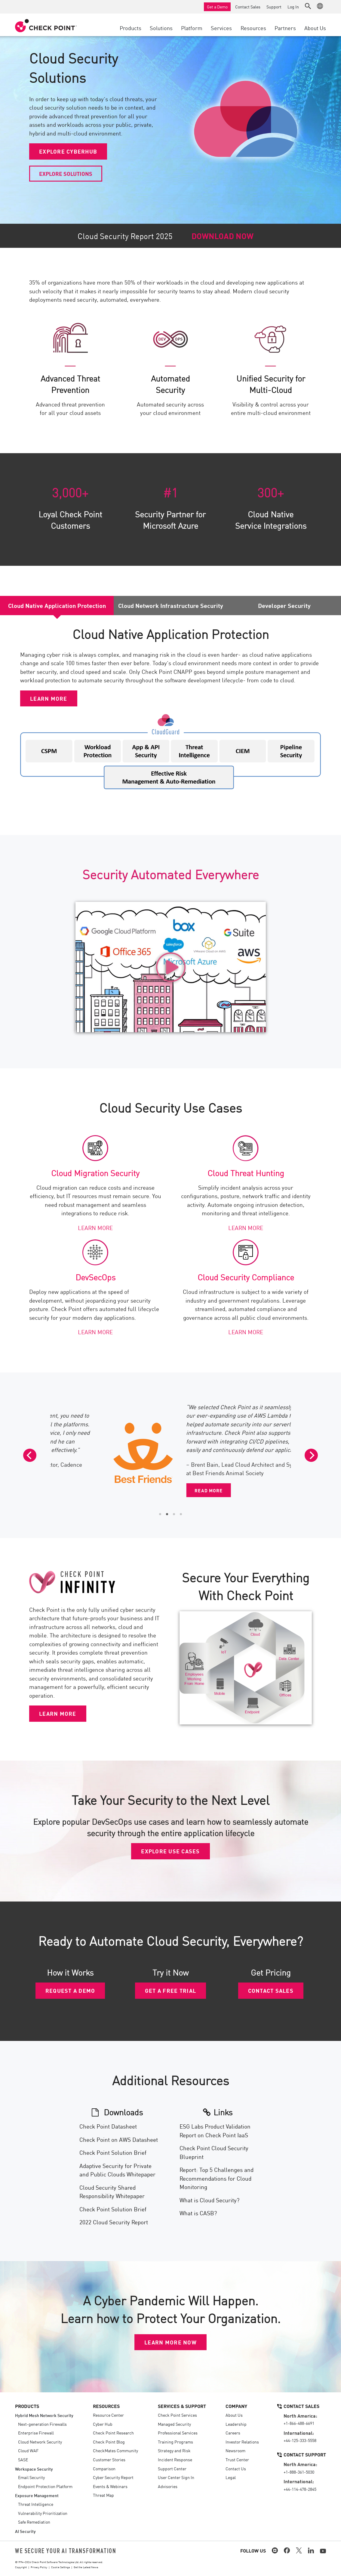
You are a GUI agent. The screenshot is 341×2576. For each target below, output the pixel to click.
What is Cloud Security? (209, 2200)
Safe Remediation (34, 2522)
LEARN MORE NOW (170, 2342)
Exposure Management (37, 2495)
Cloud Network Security (40, 2442)
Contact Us (236, 2468)
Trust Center (237, 2459)
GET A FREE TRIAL (170, 1990)
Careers (233, 2433)
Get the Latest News (86, 2567)
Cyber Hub (102, 2424)
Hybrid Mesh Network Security (44, 2415)
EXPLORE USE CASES (170, 1851)
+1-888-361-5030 (299, 2472)
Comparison (104, 2468)
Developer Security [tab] (284, 605)
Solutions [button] (161, 28)
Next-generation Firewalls (42, 2424)
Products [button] (130, 28)
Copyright (21, 2567)
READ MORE (159, 1481)
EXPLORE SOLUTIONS (65, 173)
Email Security (31, 2477)
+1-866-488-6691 (299, 2423)
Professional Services (178, 2433)
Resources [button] (253, 28)
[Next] (311, 1455)
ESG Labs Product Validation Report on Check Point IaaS (215, 2130)
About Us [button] (315, 28)
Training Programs (175, 2442)
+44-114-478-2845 (300, 2489)
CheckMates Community (115, 2450)
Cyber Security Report (113, 2477)
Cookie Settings (60, 2567)
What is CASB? (198, 2213)
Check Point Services (177, 2415)
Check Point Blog (109, 2442)
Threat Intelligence (35, 2504)
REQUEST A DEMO (70, 1990)
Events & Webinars (110, 2486)
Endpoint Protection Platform (45, 2486)
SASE (23, 2459)
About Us (234, 2415)
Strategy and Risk (174, 2450)
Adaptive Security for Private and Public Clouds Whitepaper (117, 2169)
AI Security (25, 2531)
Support (273, 7)
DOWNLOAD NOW (222, 235)
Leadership (236, 2424)
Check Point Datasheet (108, 2126)
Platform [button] (191, 28)
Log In (293, 7)
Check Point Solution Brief (112, 2152)
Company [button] (236, 2405)
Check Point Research (113, 2433)
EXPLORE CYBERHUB (68, 151)
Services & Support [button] (182, 2405)
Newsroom (235, 2450)
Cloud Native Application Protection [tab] (57, 605)
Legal (231, 2477)
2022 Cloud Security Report (113, 2222)
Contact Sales (247, 7)
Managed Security (174, 2424)
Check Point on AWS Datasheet (118, 2139)
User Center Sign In (176, 2477)
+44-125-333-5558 (300, 2440)
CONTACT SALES (270, 1990)
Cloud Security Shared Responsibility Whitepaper (112, 2191)
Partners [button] (285, 28)
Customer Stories (109, 2459)
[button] (308, 6)
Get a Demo (217, 7)
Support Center (172, 2468)
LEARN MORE (48, 698)
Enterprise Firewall (36, 2433)
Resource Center (108, 2415)
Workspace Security (34, 2469)
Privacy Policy (39, 2567)
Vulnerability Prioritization (42, 2513)
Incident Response (175, 2459)
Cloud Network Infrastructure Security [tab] (170, 605)
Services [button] (221, 28)
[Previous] (29, 1455)
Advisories (167, 2486)
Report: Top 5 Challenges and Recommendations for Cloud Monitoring (216, 2178)
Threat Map (103, 2495)
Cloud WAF (28, 2450)
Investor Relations (242, 2442)
